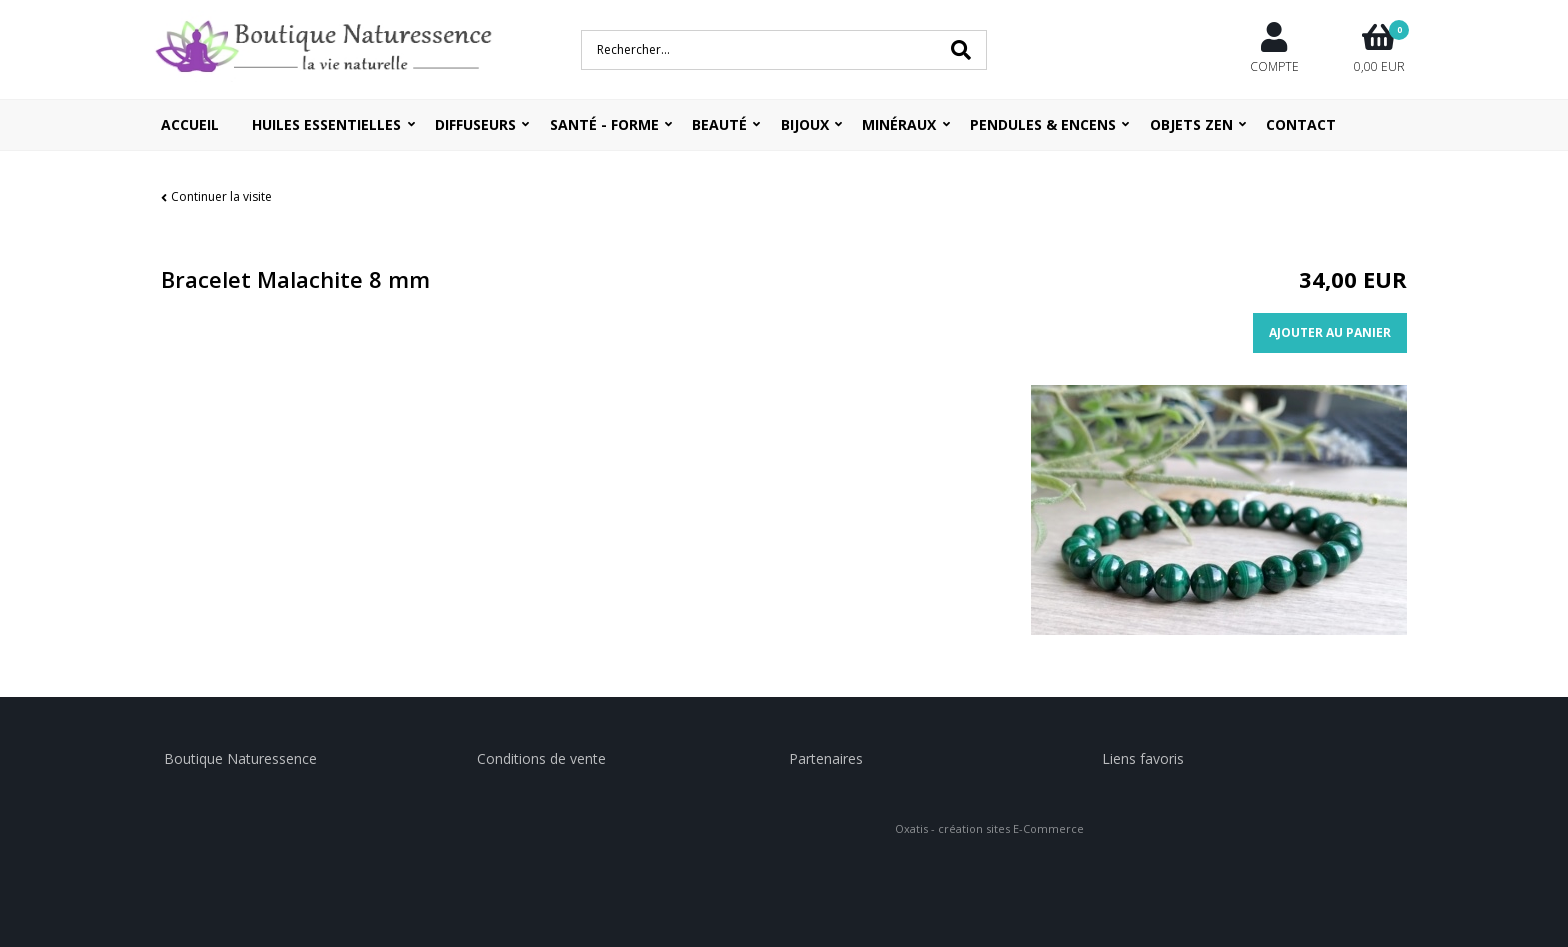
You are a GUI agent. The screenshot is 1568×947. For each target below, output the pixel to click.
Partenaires (826, 758)
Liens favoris (1143, 758)
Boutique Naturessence (240, 758)
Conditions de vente (541, 758)
